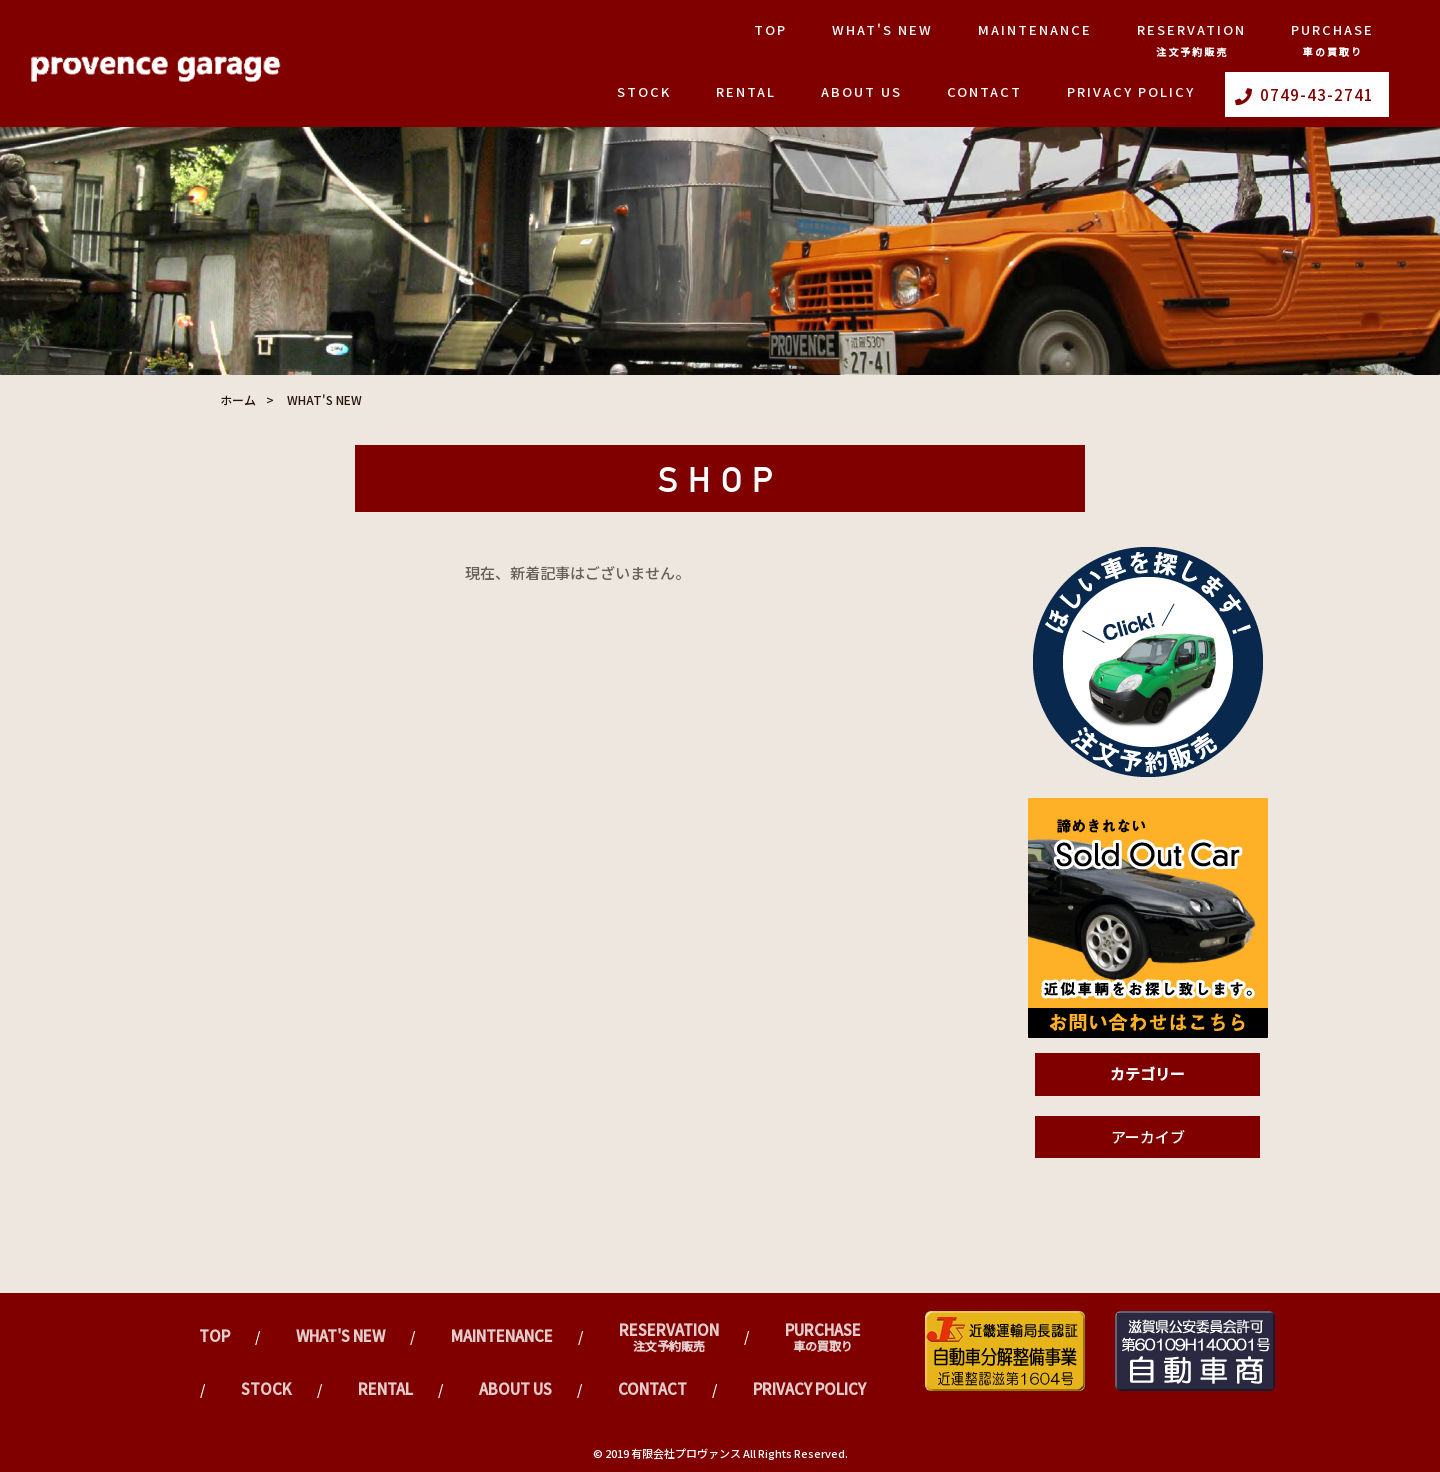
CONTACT (984, 91)
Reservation (1191, 39)
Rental (746, 91)
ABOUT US (861, 91)
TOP (770, 29)
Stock (644, 91)
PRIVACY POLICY (1131, 91)
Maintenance (1035, 29)
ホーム (238, 399)
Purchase (1332, 39)
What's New (882, 29)
